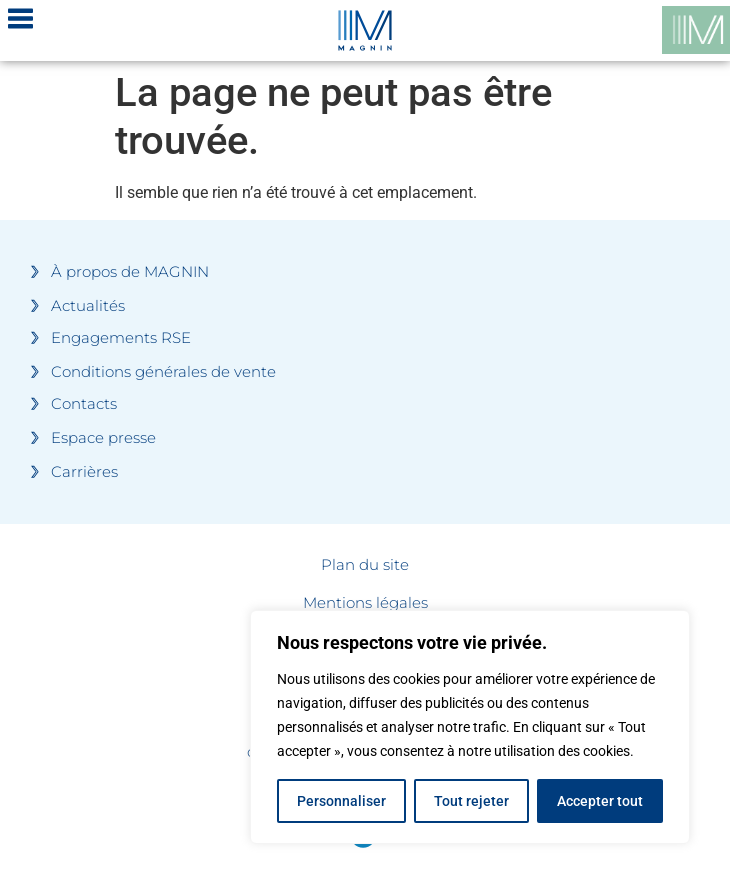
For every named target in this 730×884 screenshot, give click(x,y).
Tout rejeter (471, 801)
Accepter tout (600, 801)
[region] (470, 727)
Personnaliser (341, 801)
